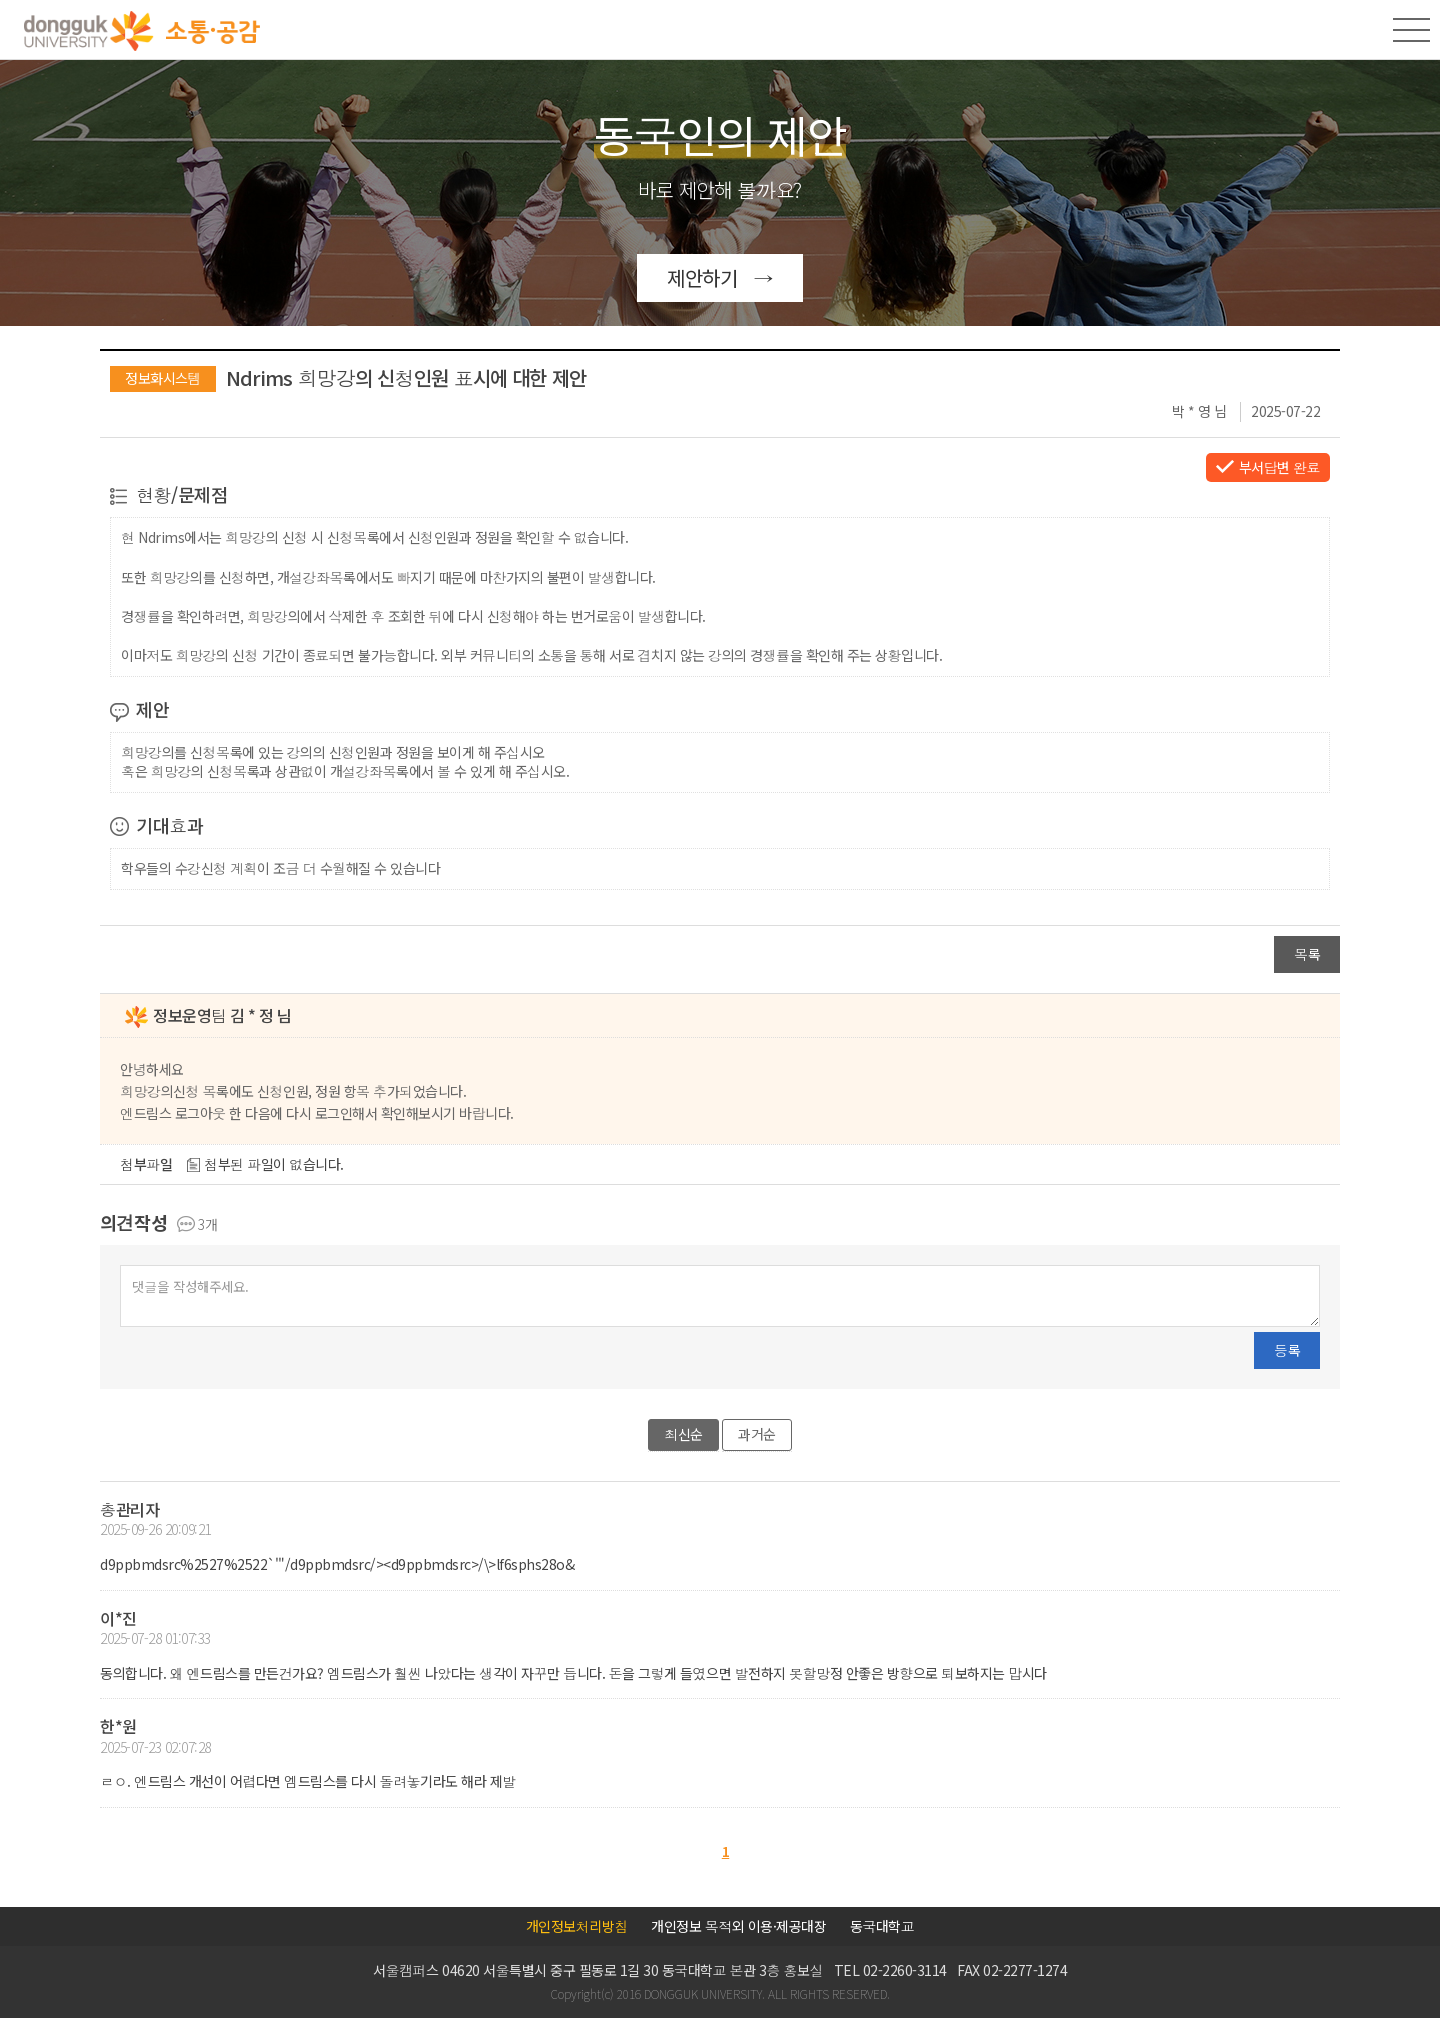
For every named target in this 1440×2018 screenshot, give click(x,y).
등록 (1287, 1350)
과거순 (757, 1434)
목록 (1307, 954)
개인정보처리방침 (577, 1926)
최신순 (683, 1434)
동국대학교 (882, 1926)
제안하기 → (720, 277)
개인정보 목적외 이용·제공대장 (738, 1926)
